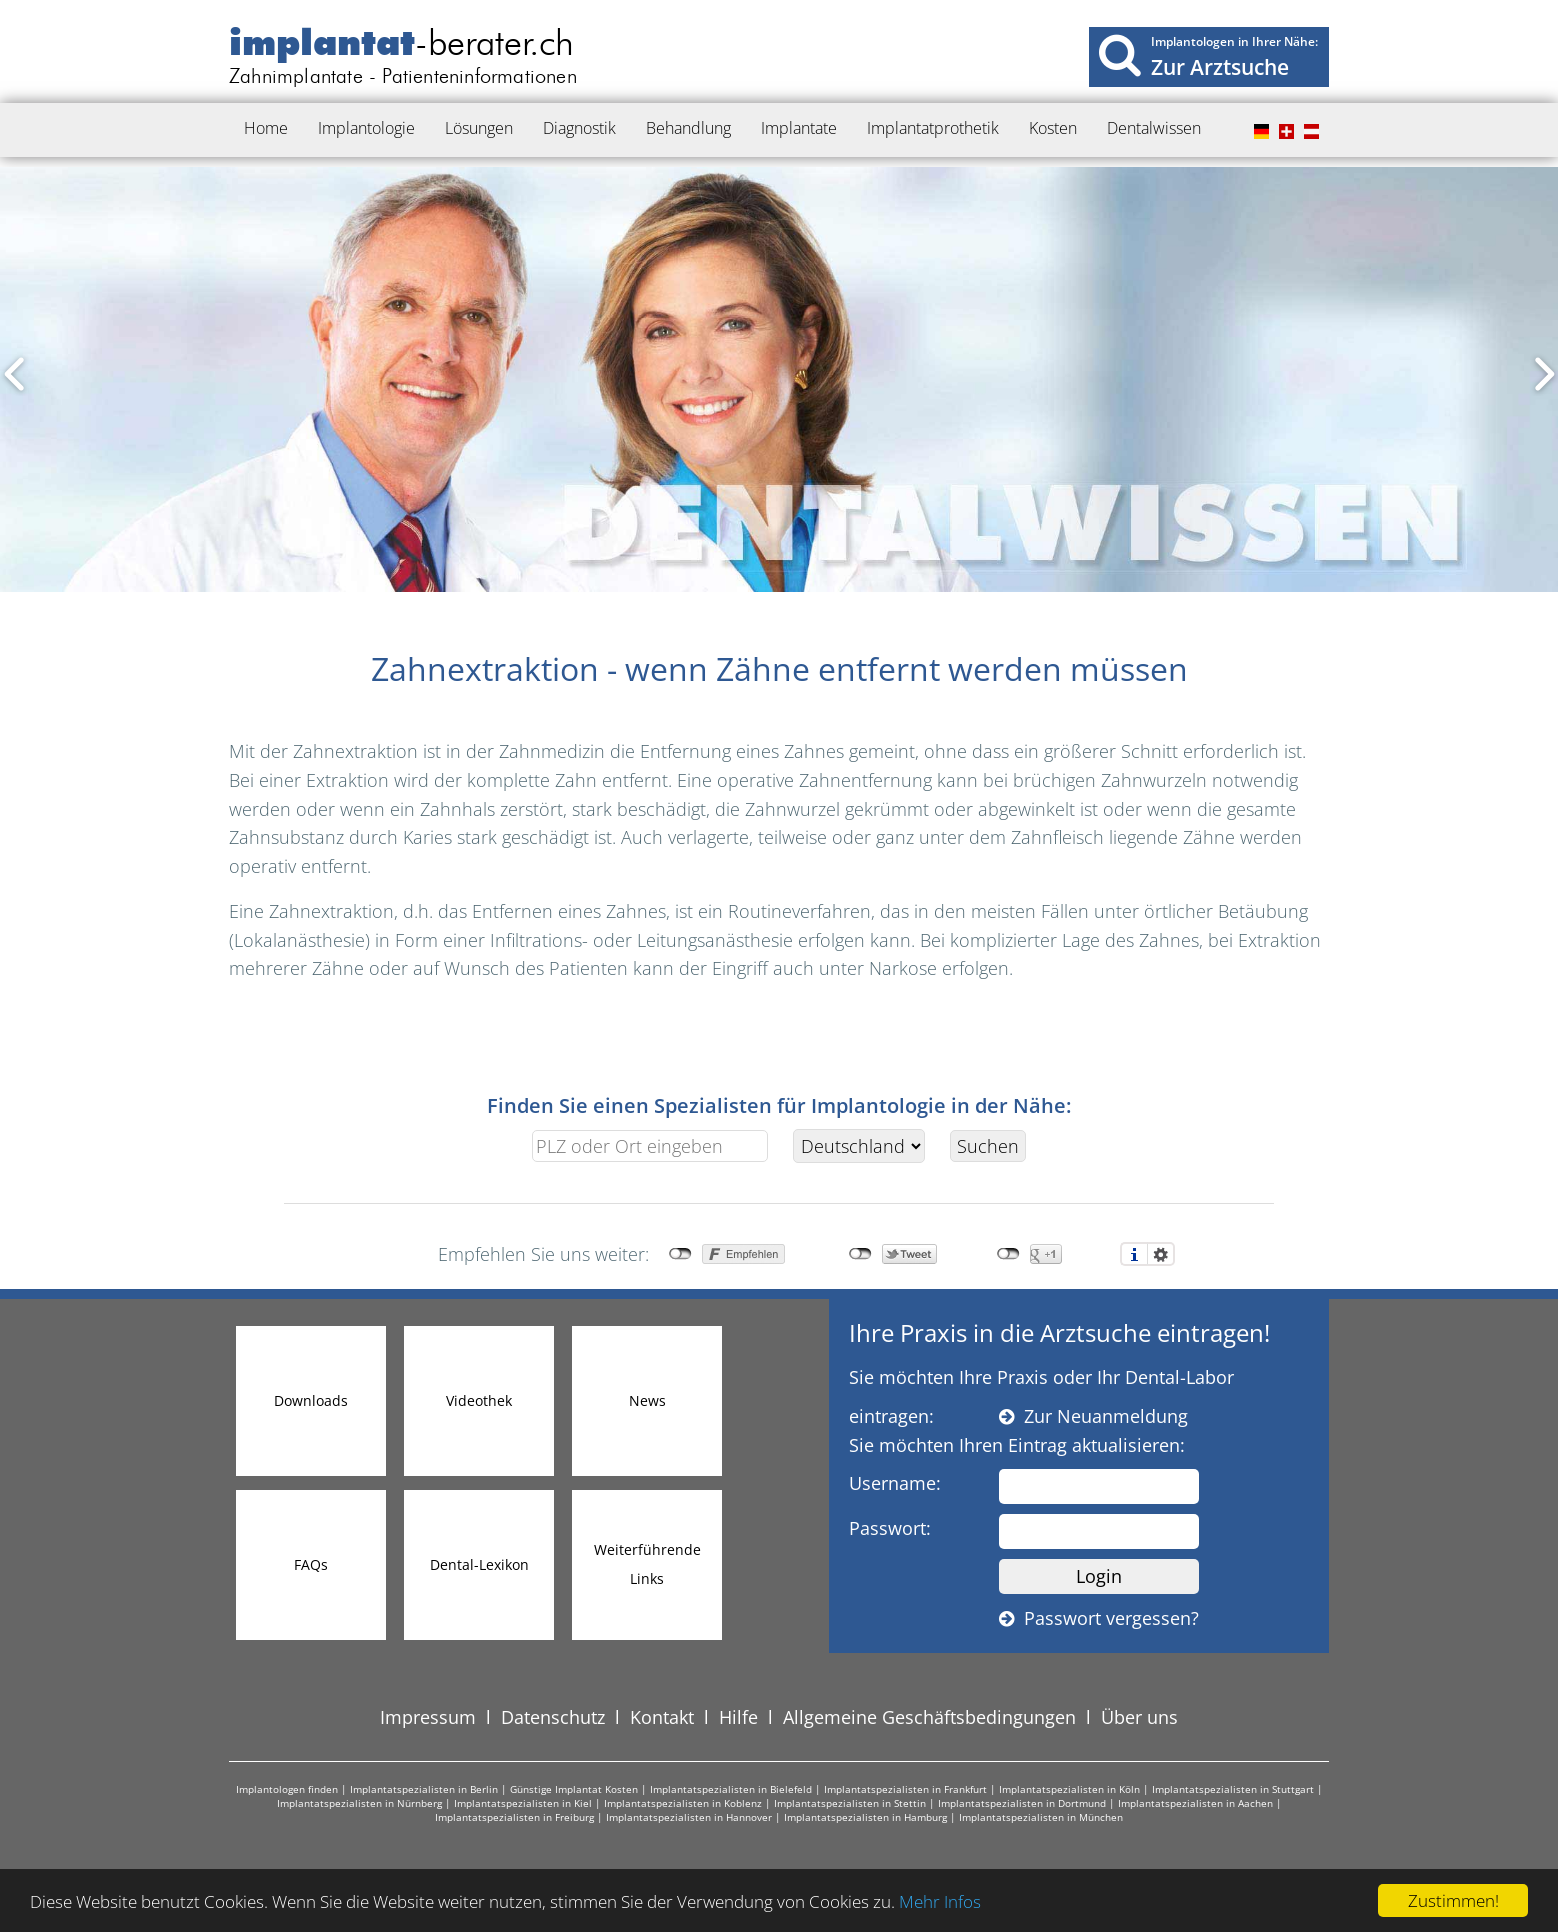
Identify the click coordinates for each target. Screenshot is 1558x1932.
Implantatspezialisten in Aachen (1195, 1803)
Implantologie (366, 128)
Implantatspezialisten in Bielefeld (731, 1789)
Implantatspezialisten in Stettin (850, 1803)
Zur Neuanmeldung (1093, 1416)
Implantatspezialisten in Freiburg (514, 1817)
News (647, 1400)
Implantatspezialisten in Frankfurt (905, 1789)
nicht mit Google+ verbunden (1008, 1254)
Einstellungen (1161, 1254)
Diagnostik (579, 128)
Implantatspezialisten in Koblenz (683, 1803)
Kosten (1053, 128)
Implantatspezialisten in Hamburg (865, 1817)
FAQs (311, 1564)
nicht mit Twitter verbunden (860, 1254)
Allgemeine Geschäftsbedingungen (929, 1717)
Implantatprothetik (933, 128)
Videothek (479, 1400)
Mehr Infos (940, 1901)
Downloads (311, 1400)
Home (266, 128)
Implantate (799, 128)
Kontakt (662, 1717)
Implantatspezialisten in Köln (1069, 1789)
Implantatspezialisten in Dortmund (1022, 1803)
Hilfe (738, 1717)
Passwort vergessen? (1099, 1618)
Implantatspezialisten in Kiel (523, 1803)
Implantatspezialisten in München (1041, 1817)
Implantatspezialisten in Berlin (424, 1789)
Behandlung (688, 128)
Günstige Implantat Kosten (574, 1789)
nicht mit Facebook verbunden (680, 1254)
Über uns (1139, 1717)
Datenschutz (553, 1717)
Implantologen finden (287, 1789)
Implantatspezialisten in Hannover (689, 1817)
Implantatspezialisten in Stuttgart (1233, 1789)
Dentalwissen (1154, 128)
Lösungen (479, 128)
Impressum (428, 1717)
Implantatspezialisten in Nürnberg (359, 1803)
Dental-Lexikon (479, 1564)
